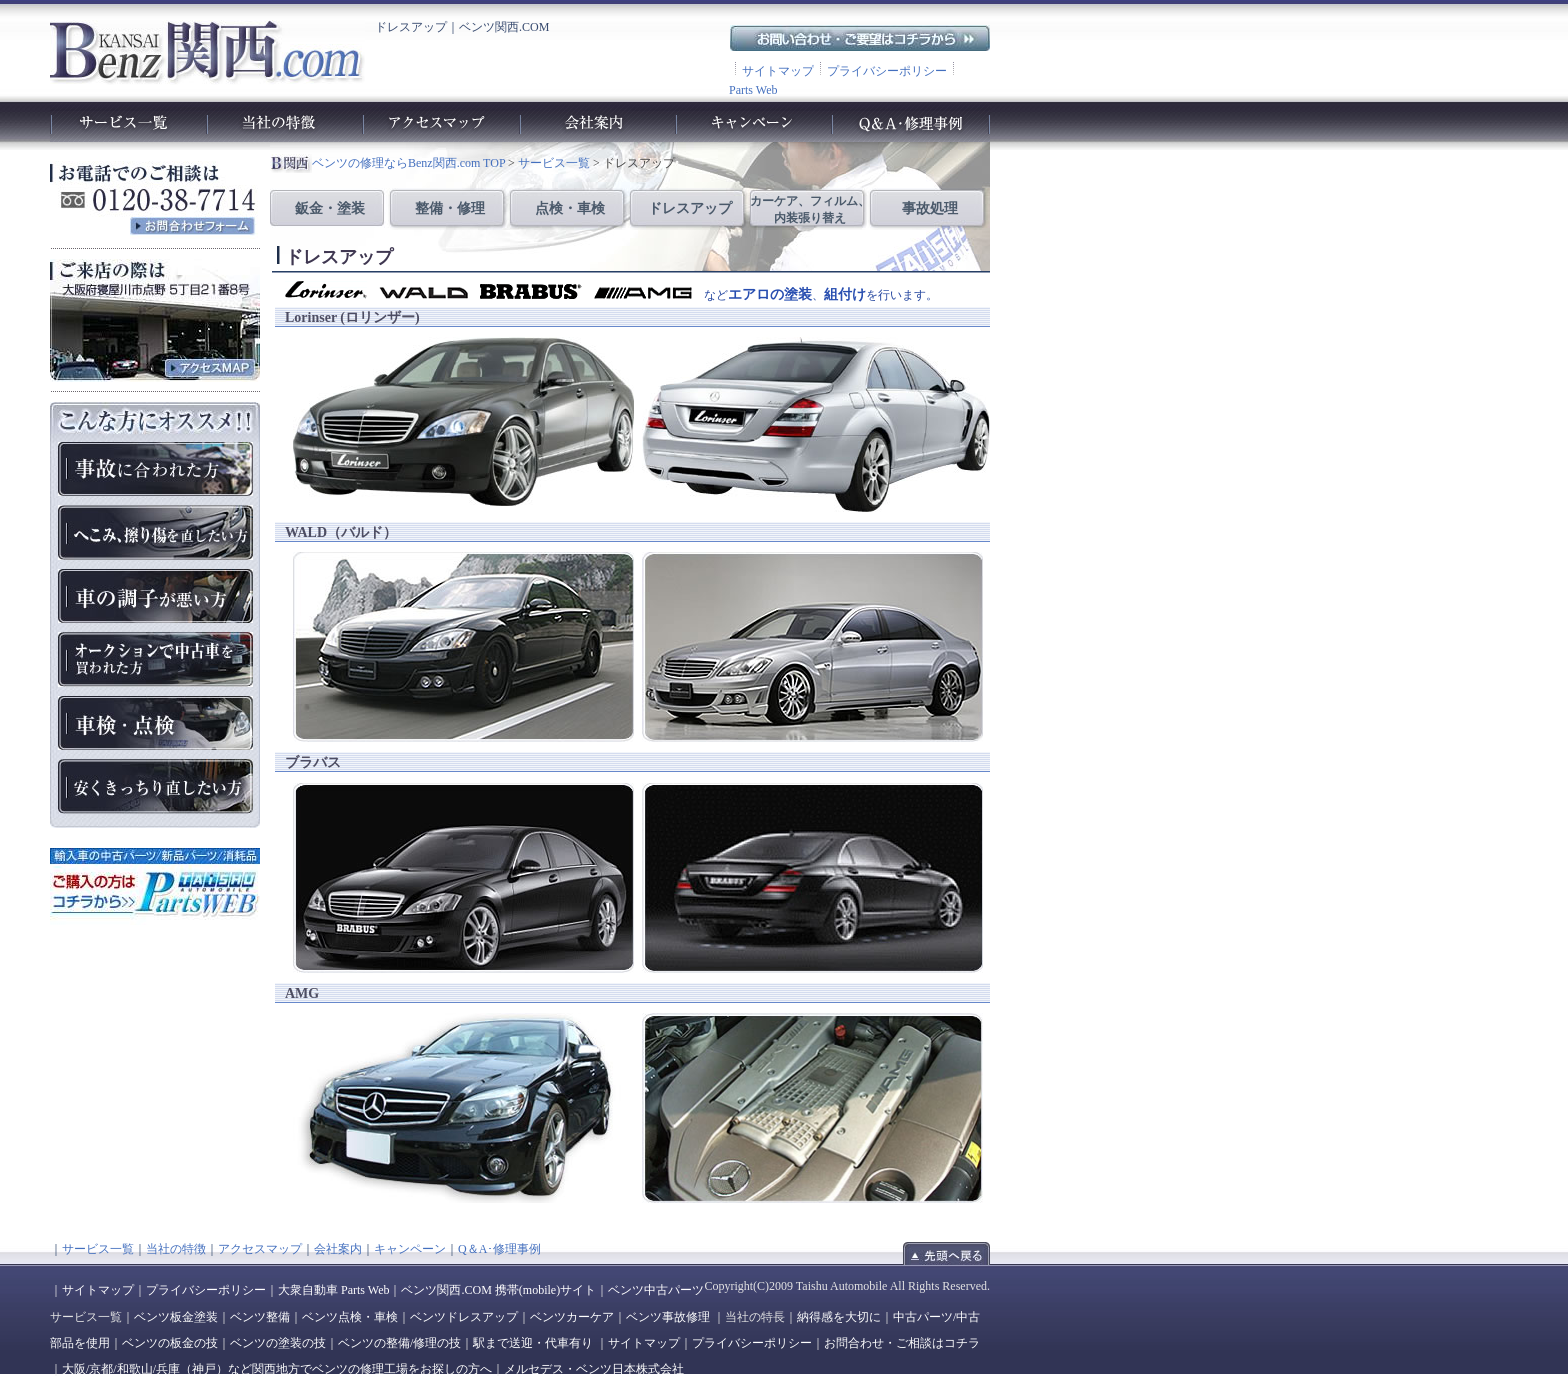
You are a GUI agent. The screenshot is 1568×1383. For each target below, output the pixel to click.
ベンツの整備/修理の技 (399, 1343)
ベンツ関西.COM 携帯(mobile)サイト (498, 1290)
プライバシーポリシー (887, 71)
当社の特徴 (176, 1249)
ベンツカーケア (572, 1317)
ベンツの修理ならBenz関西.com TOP (408, 163)
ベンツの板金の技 (170, 1343)
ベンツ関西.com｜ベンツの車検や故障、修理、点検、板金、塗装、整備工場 (206, 51)
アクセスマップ (260, 1249)
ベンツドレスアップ (464, 1317)
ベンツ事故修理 (668, 1317)
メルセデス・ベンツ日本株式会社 (594, 1369)
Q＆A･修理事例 (499, 1249)
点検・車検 (570, 208)
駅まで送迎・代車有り (533, 1343)
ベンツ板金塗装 (176, 1317)
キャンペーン (410, 1249)
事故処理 (930, 208)
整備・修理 (450, 208)
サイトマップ (778, 71)
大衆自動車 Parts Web (333, 1290)
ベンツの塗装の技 (278, 1343)
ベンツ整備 (260, 1317)
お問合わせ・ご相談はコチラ (902, 1343)
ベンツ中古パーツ (656, 1290)
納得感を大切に (839, 1317)
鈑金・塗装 (330, 208)
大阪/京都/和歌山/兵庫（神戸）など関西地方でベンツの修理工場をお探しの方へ (277, 1369)
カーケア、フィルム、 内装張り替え (810, 209)
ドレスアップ (690, 208)
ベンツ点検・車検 (350, 1317)
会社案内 (338, 1249)
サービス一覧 (552, 163)
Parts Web (753, 90)
